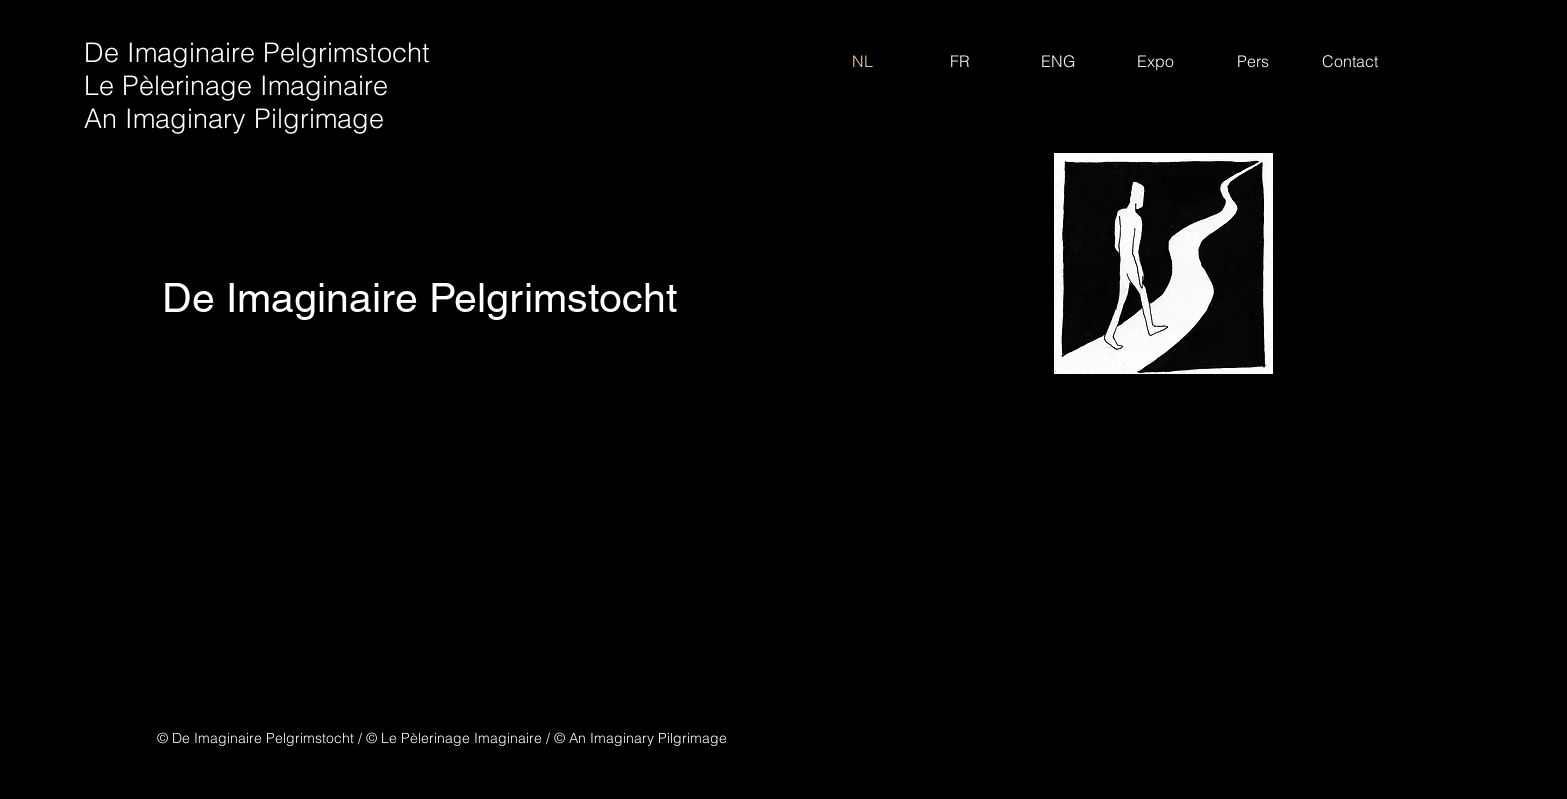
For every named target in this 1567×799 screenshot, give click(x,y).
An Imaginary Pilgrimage (234, 118)
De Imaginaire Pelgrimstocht (257, 52)
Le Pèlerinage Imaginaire (236, 85)
